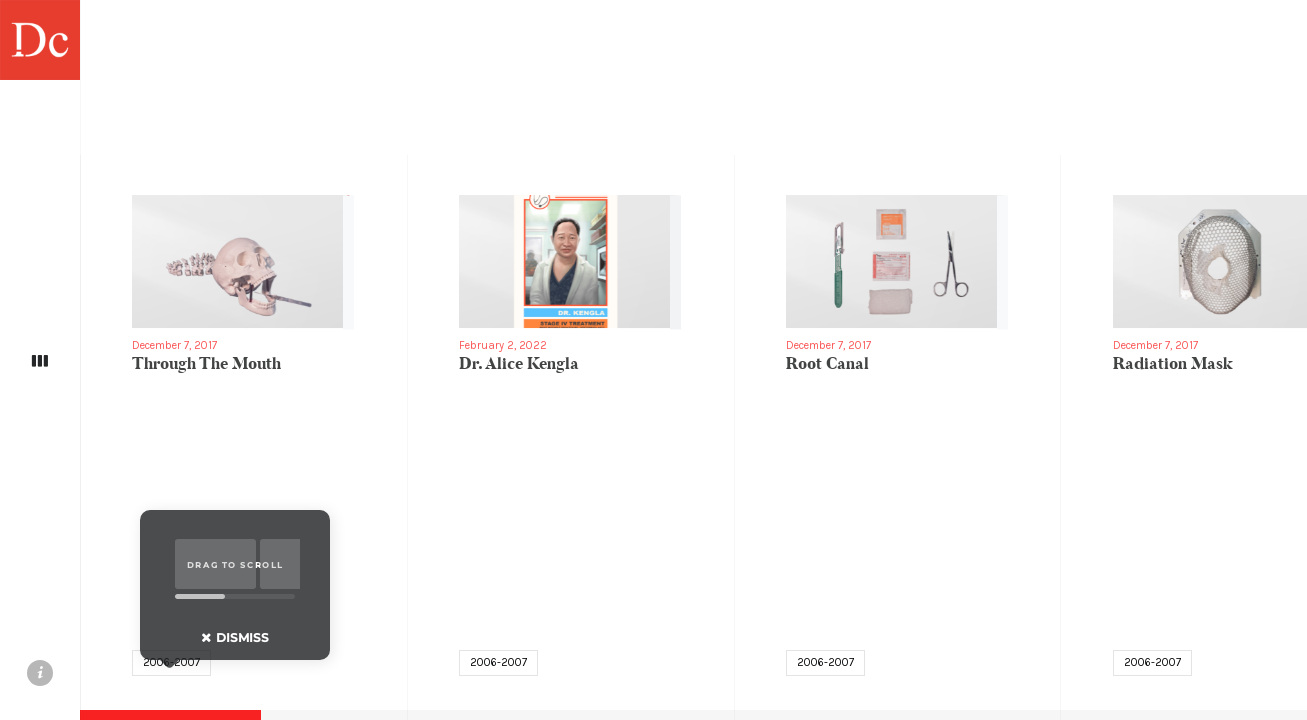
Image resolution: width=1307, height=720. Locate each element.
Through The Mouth (206, 364)
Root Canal (827, 364)
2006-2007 (498, 662)
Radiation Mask (1173, 364)
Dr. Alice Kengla (519, 364)
